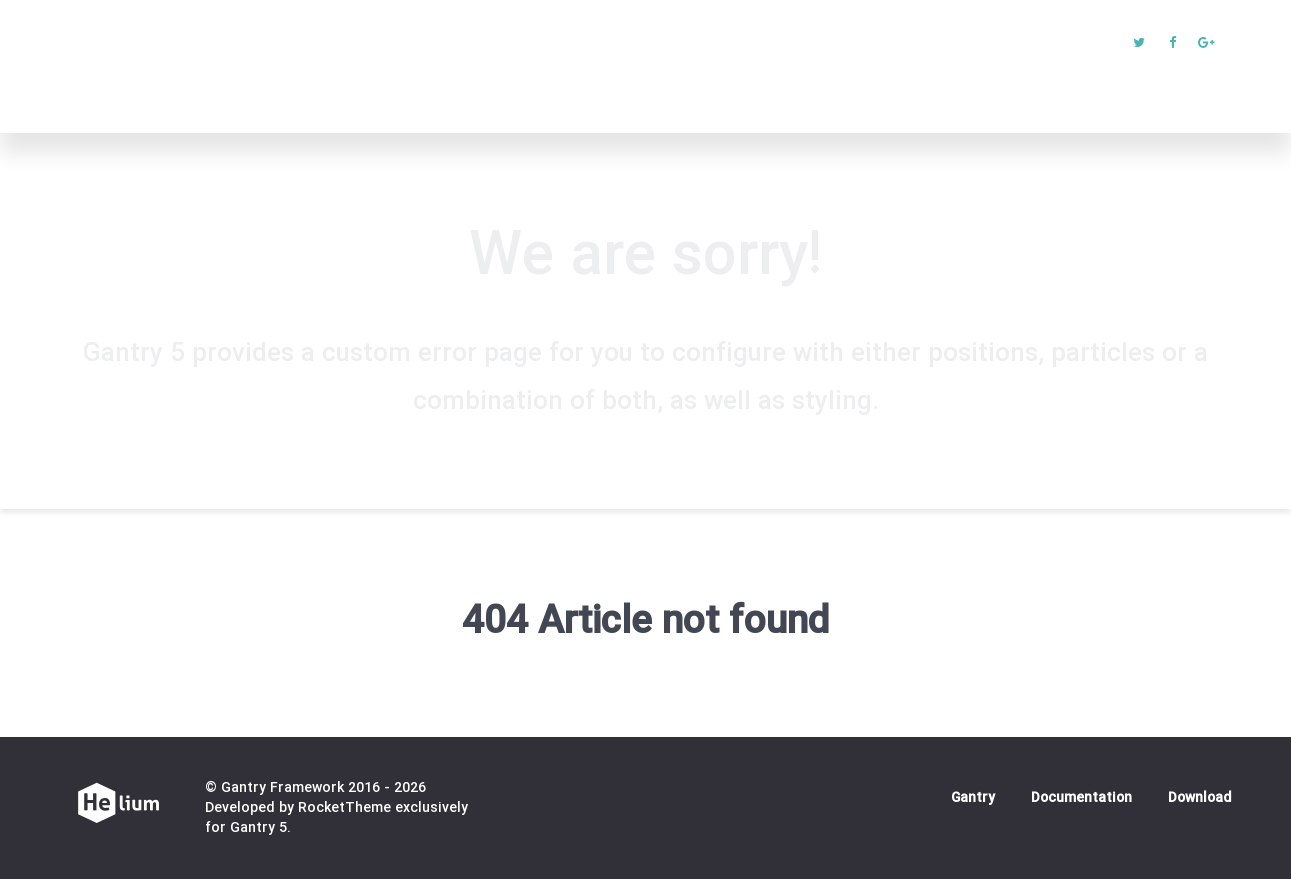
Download (1199, 798)
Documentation (1081, 798)
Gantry (973, 798)
